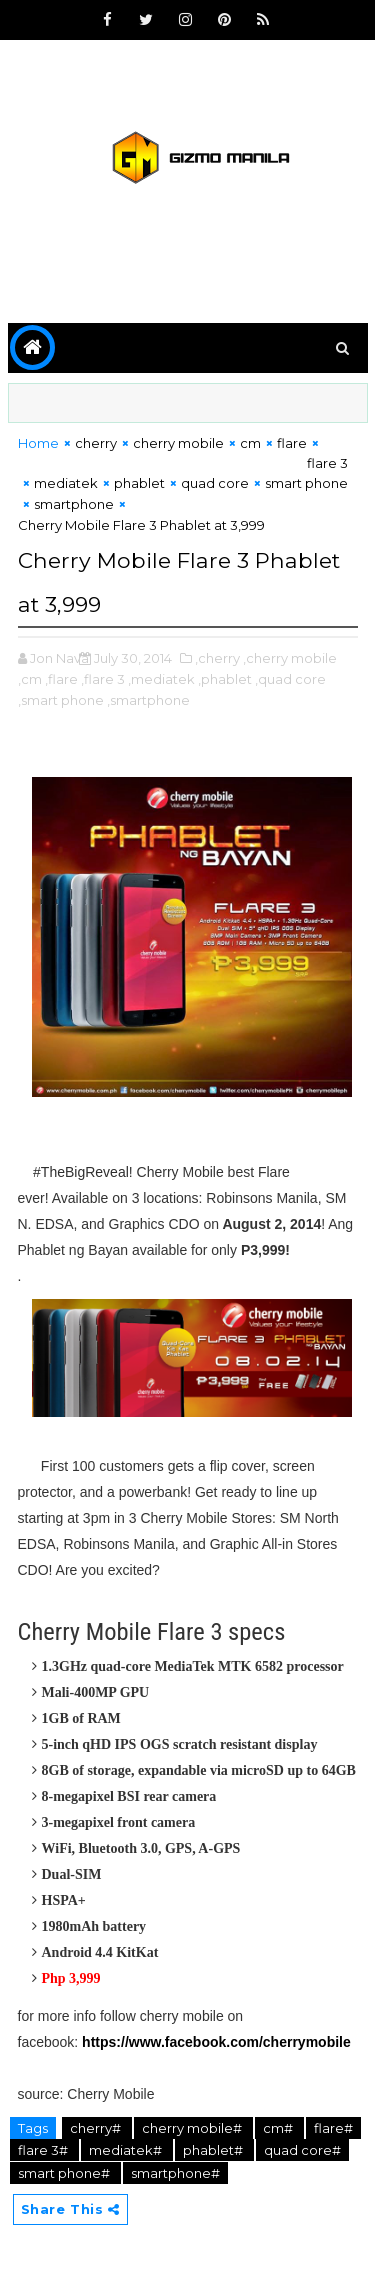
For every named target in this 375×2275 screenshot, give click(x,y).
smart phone (306, 483)
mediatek (66, 483)
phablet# (214, 2150)
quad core (215, 483)
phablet (139, 483)
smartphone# (175, 2173)
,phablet (225, 679)
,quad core (290, 679)
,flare (61, 679)
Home (38, 443)
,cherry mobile (290, 658)
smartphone (74, 504)
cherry (96, 443)
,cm (30, 679)
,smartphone (148, 700)
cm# (279, 2128)
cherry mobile (178, 443)
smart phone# (65, 2173)
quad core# (302, 2150)
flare (292, 443)
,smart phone (61, 700)
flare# (333, 2128)
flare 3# (44, 2150)
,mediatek (161, 679)
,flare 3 (103, 679)
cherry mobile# (193, 2128)
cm (250, 443)
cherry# (97, 2128)
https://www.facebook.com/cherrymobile (216, 2042)
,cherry (217, 658)
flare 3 (327, 463)
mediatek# (127, 2150)
